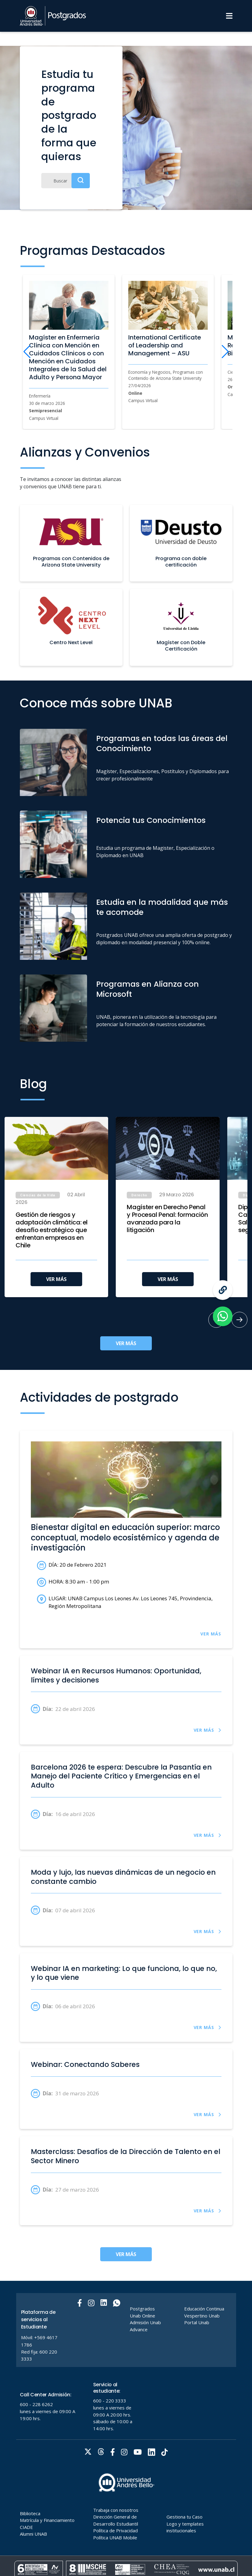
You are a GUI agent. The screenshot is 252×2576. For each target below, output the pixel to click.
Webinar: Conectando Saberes (85, 2064)
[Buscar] (65, 180)
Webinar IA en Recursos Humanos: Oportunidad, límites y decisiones (116, 1676)
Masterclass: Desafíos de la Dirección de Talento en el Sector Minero (125, 2156)
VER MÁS (56, 1279)
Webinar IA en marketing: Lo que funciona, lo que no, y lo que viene (124, 1973)
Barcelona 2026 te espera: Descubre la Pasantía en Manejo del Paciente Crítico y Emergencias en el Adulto (121, 1776)
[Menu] (229, 16)
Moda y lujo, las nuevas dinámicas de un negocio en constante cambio (123, 1877)
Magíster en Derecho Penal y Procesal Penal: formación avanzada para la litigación (167, 1218)
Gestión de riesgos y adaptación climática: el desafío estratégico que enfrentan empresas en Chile (52, 1230)
